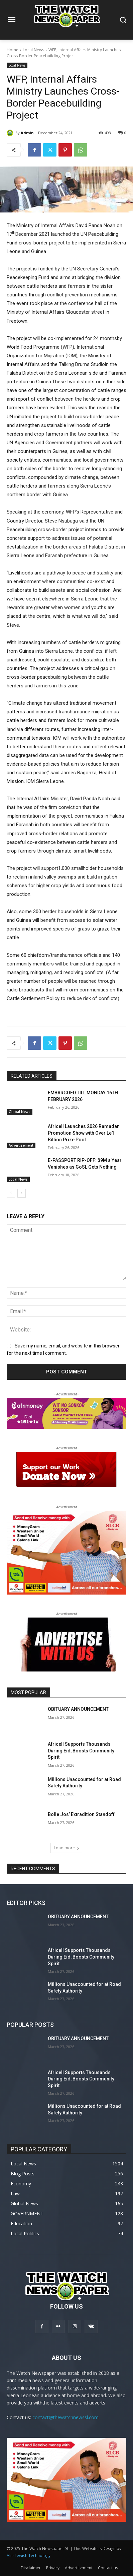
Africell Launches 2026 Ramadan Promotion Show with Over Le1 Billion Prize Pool (84, 1133)
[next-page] (21, 1193)
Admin (27, 132)
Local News (33, 50)
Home (12, 50)
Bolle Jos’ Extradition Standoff (81, 1814)
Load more (67, 1848)
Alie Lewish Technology (28, 2555)
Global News (19, 1111)
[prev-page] (11, 1193)
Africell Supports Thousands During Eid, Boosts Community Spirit (81, 1750)
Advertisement (21, 1145)
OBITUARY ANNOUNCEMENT (78, 1709)
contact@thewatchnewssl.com (65, 2417)
